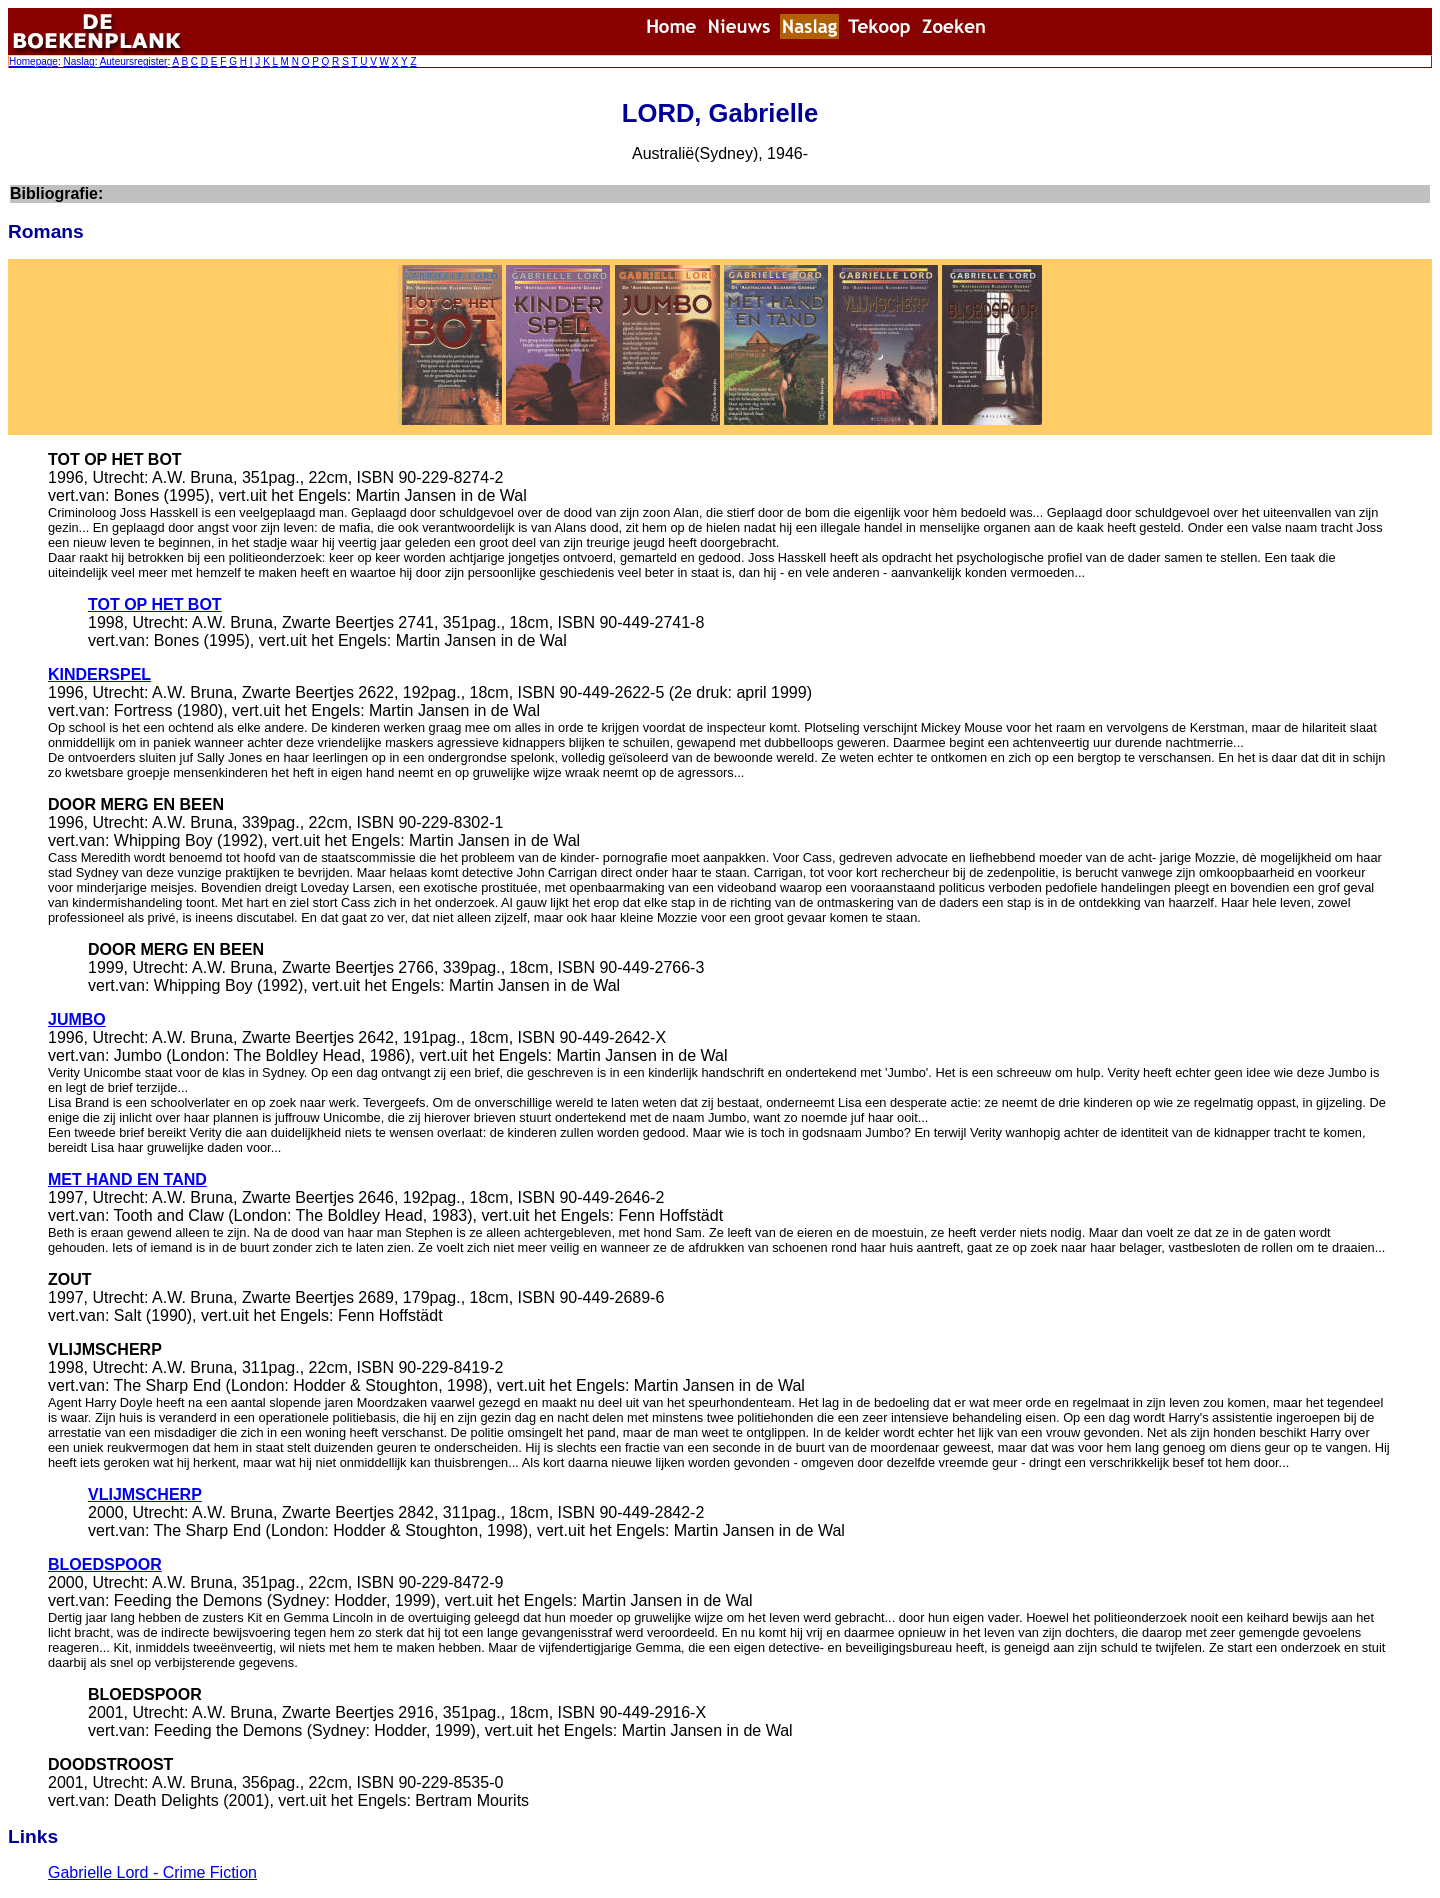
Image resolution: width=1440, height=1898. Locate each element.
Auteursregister (134, 61)
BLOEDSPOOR (105, 1564)
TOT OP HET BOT (155, 604)
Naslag (78, 61)
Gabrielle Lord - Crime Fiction (152, 1872)
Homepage (33, 61)
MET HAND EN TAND (127, 1179)
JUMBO (77, 1019)
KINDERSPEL (99, 674)
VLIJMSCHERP (145, 1494)
